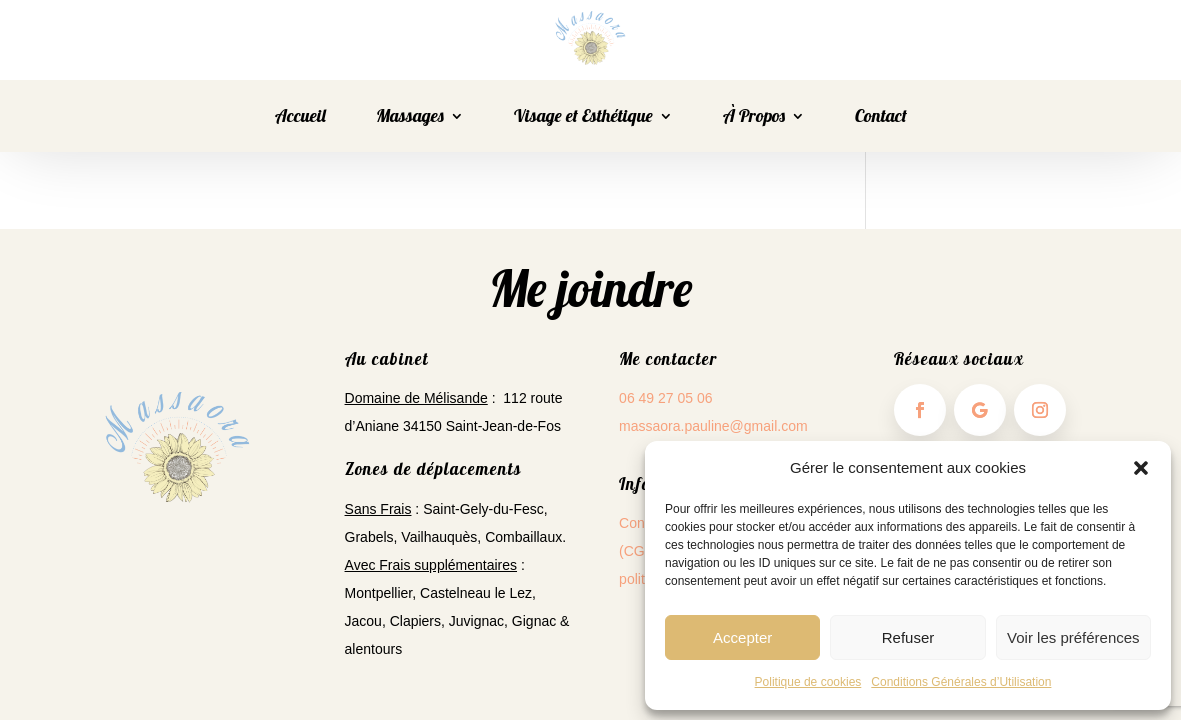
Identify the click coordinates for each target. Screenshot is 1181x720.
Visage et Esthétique (583, 118)
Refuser (908, 637)
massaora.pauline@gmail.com (713, 426)
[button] (1141, 468)
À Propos (754, 118)
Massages (410, 118)
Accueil (300, 118)
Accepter (742, 637)
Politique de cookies (808, 682)
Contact (881, 118)
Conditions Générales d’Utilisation (961, 682)
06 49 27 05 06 (665, 398)
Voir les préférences (1073, 637)
